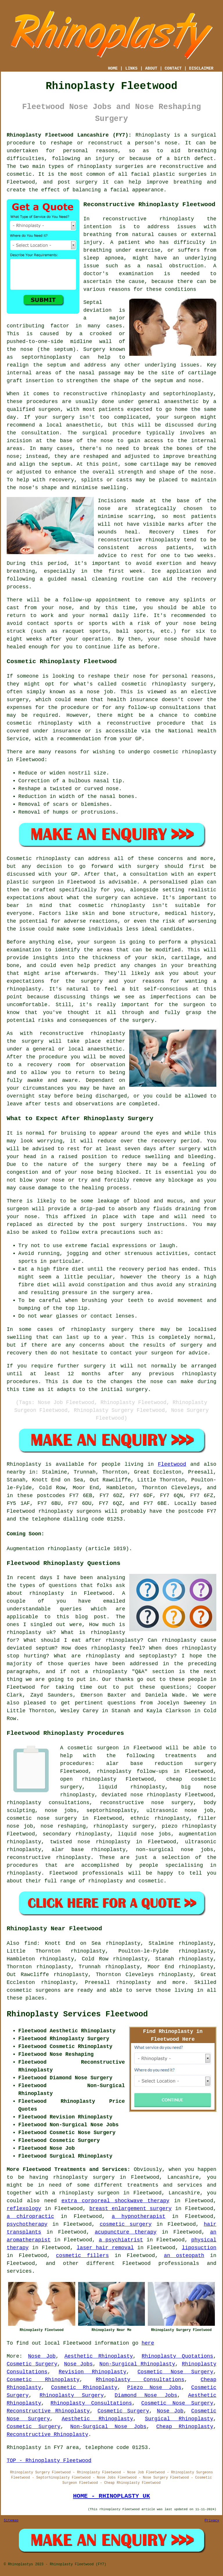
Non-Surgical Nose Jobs (108, 2427)
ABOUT (151, 68)
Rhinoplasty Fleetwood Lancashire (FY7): (69, 135)
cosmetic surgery (126, 2224)
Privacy (212, 2521)
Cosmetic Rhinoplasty (43, 2380)
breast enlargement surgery (130, 2209)
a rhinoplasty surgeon (85, 2193)
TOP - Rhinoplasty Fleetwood (49, 2460)
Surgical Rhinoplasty (179, 2419)
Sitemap (11, 2521)
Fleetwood (172, 1464)
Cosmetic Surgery (32, 2364)
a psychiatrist (121, 2240)
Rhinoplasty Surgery (71, 2395)
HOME (113, 68)
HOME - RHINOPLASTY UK (111, 2495)
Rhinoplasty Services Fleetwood (77, 2014)
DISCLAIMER (201, 68)
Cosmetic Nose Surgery (175, 2372)
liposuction (199, 2248)
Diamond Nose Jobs (146, 2395)
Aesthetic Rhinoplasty (98, 2356)
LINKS (131, 68)
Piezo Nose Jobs (154, 2387)
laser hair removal (105, 2248)
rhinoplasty (94, 166)
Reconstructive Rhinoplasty (48, 2411)
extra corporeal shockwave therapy (115, 2201)
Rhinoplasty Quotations (177, 2356)
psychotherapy (27, 2224)
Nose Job (42, 2356)
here (147, 2343)
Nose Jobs (78, 2364)
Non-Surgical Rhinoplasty (137, 2364)
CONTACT (173, 68)
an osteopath (184, 2255)
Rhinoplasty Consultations (140, 2380)
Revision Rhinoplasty (92, 2372)
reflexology (24, 2209)
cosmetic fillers (82, 2255)
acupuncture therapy (126, 2232)
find (30, 1943)
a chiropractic (30, 2216)
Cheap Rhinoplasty (184, 2427)
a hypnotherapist (139, 2216)
